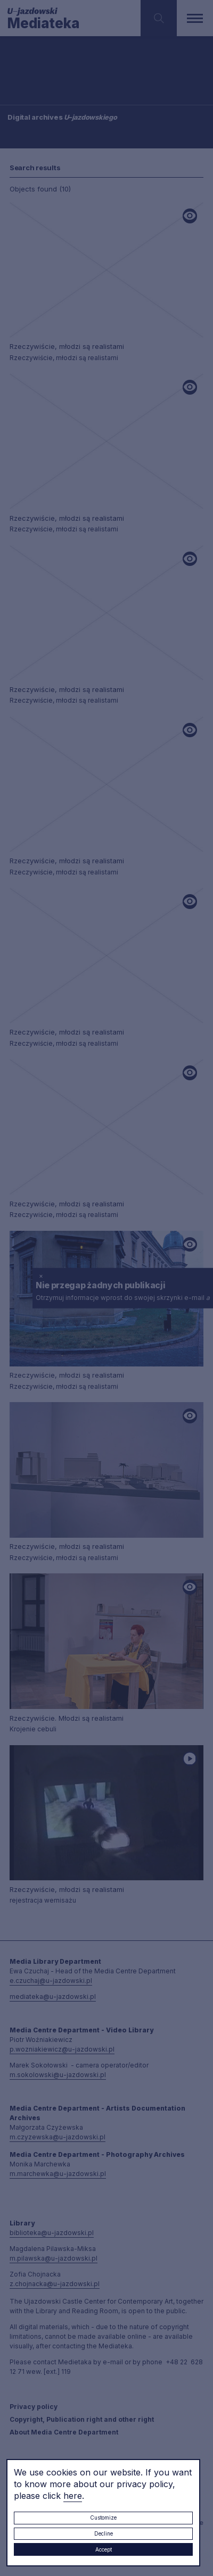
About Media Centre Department (64, 2432)
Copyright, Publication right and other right (82, 2419)
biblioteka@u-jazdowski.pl (52, 2233)
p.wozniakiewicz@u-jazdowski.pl (62, 2049)
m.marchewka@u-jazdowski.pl (58, 2174)
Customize (103, 2517)
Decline (103, 2533)
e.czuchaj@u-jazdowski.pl (51, 1981)
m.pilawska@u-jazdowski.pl (53, 2258)
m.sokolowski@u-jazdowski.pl (58, 2075)
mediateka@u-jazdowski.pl (53, 1996)
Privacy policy (34, 2407)
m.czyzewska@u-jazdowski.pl (57, 2137)
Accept (103, 2549)
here (72, 2495)
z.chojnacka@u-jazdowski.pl (55, 2284)
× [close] (41, 1275)
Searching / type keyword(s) (43, 74)
